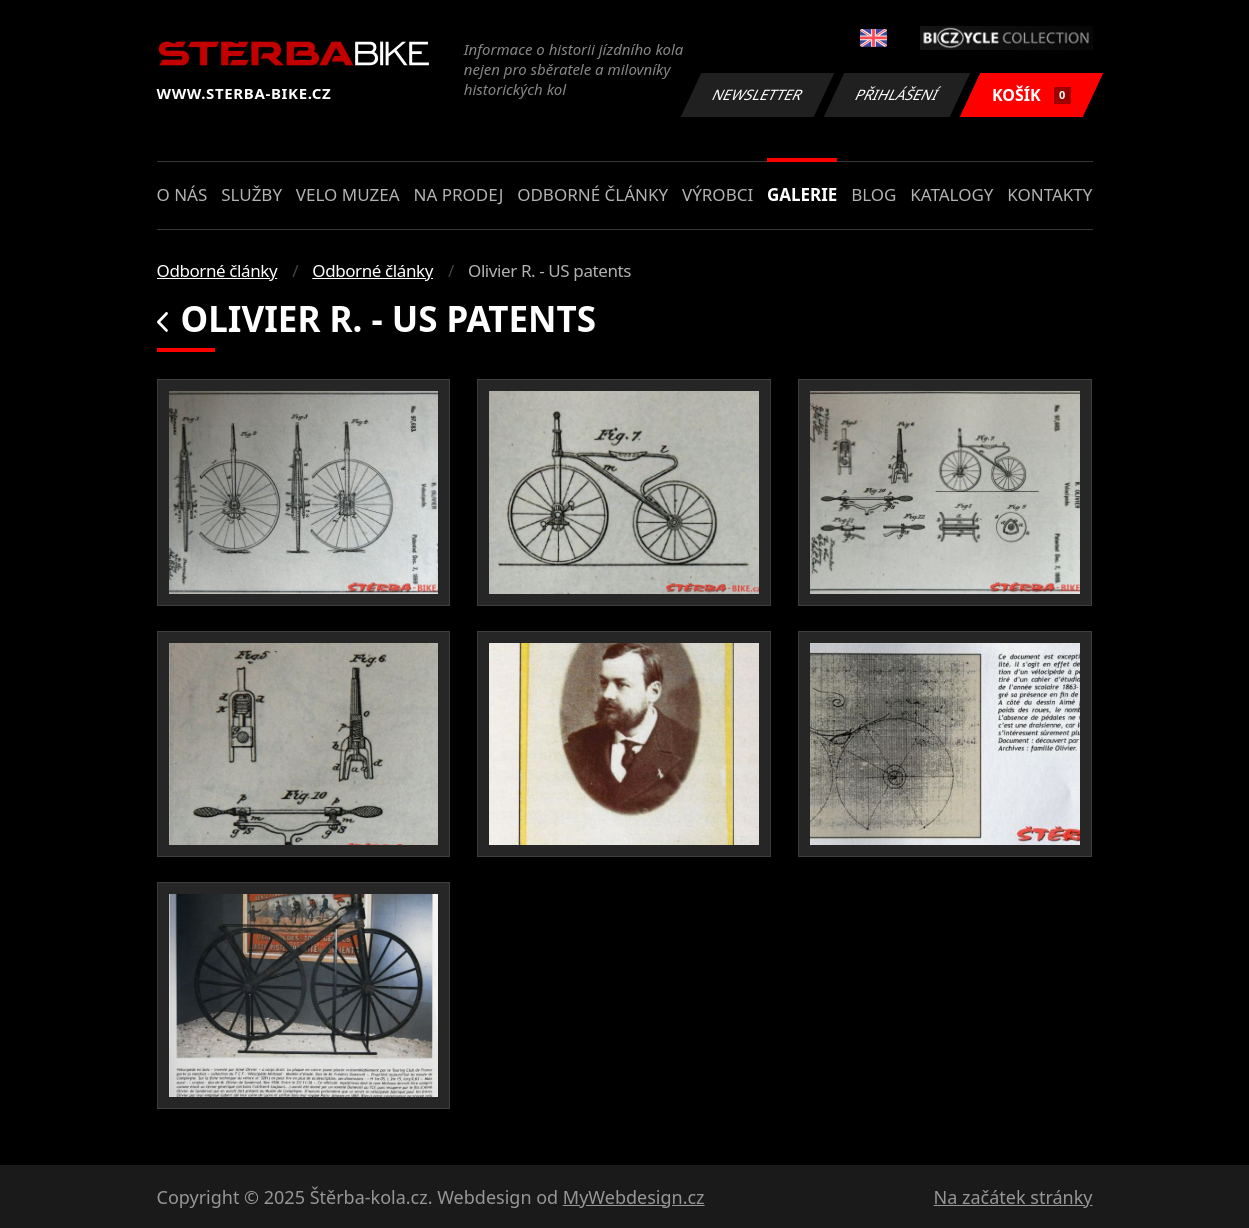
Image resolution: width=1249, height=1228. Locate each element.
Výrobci (717, 194)
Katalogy (951, 194)
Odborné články (592, 194)
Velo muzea (348, 194)
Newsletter (758, 94)
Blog (873, 194)
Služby (251, 194)
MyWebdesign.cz (634, 1197)
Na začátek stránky (1013, 1197)
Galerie (802, 194)
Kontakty (1049, 194)
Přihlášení (897, 94)
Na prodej (458, 194)
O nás (182, 194)
